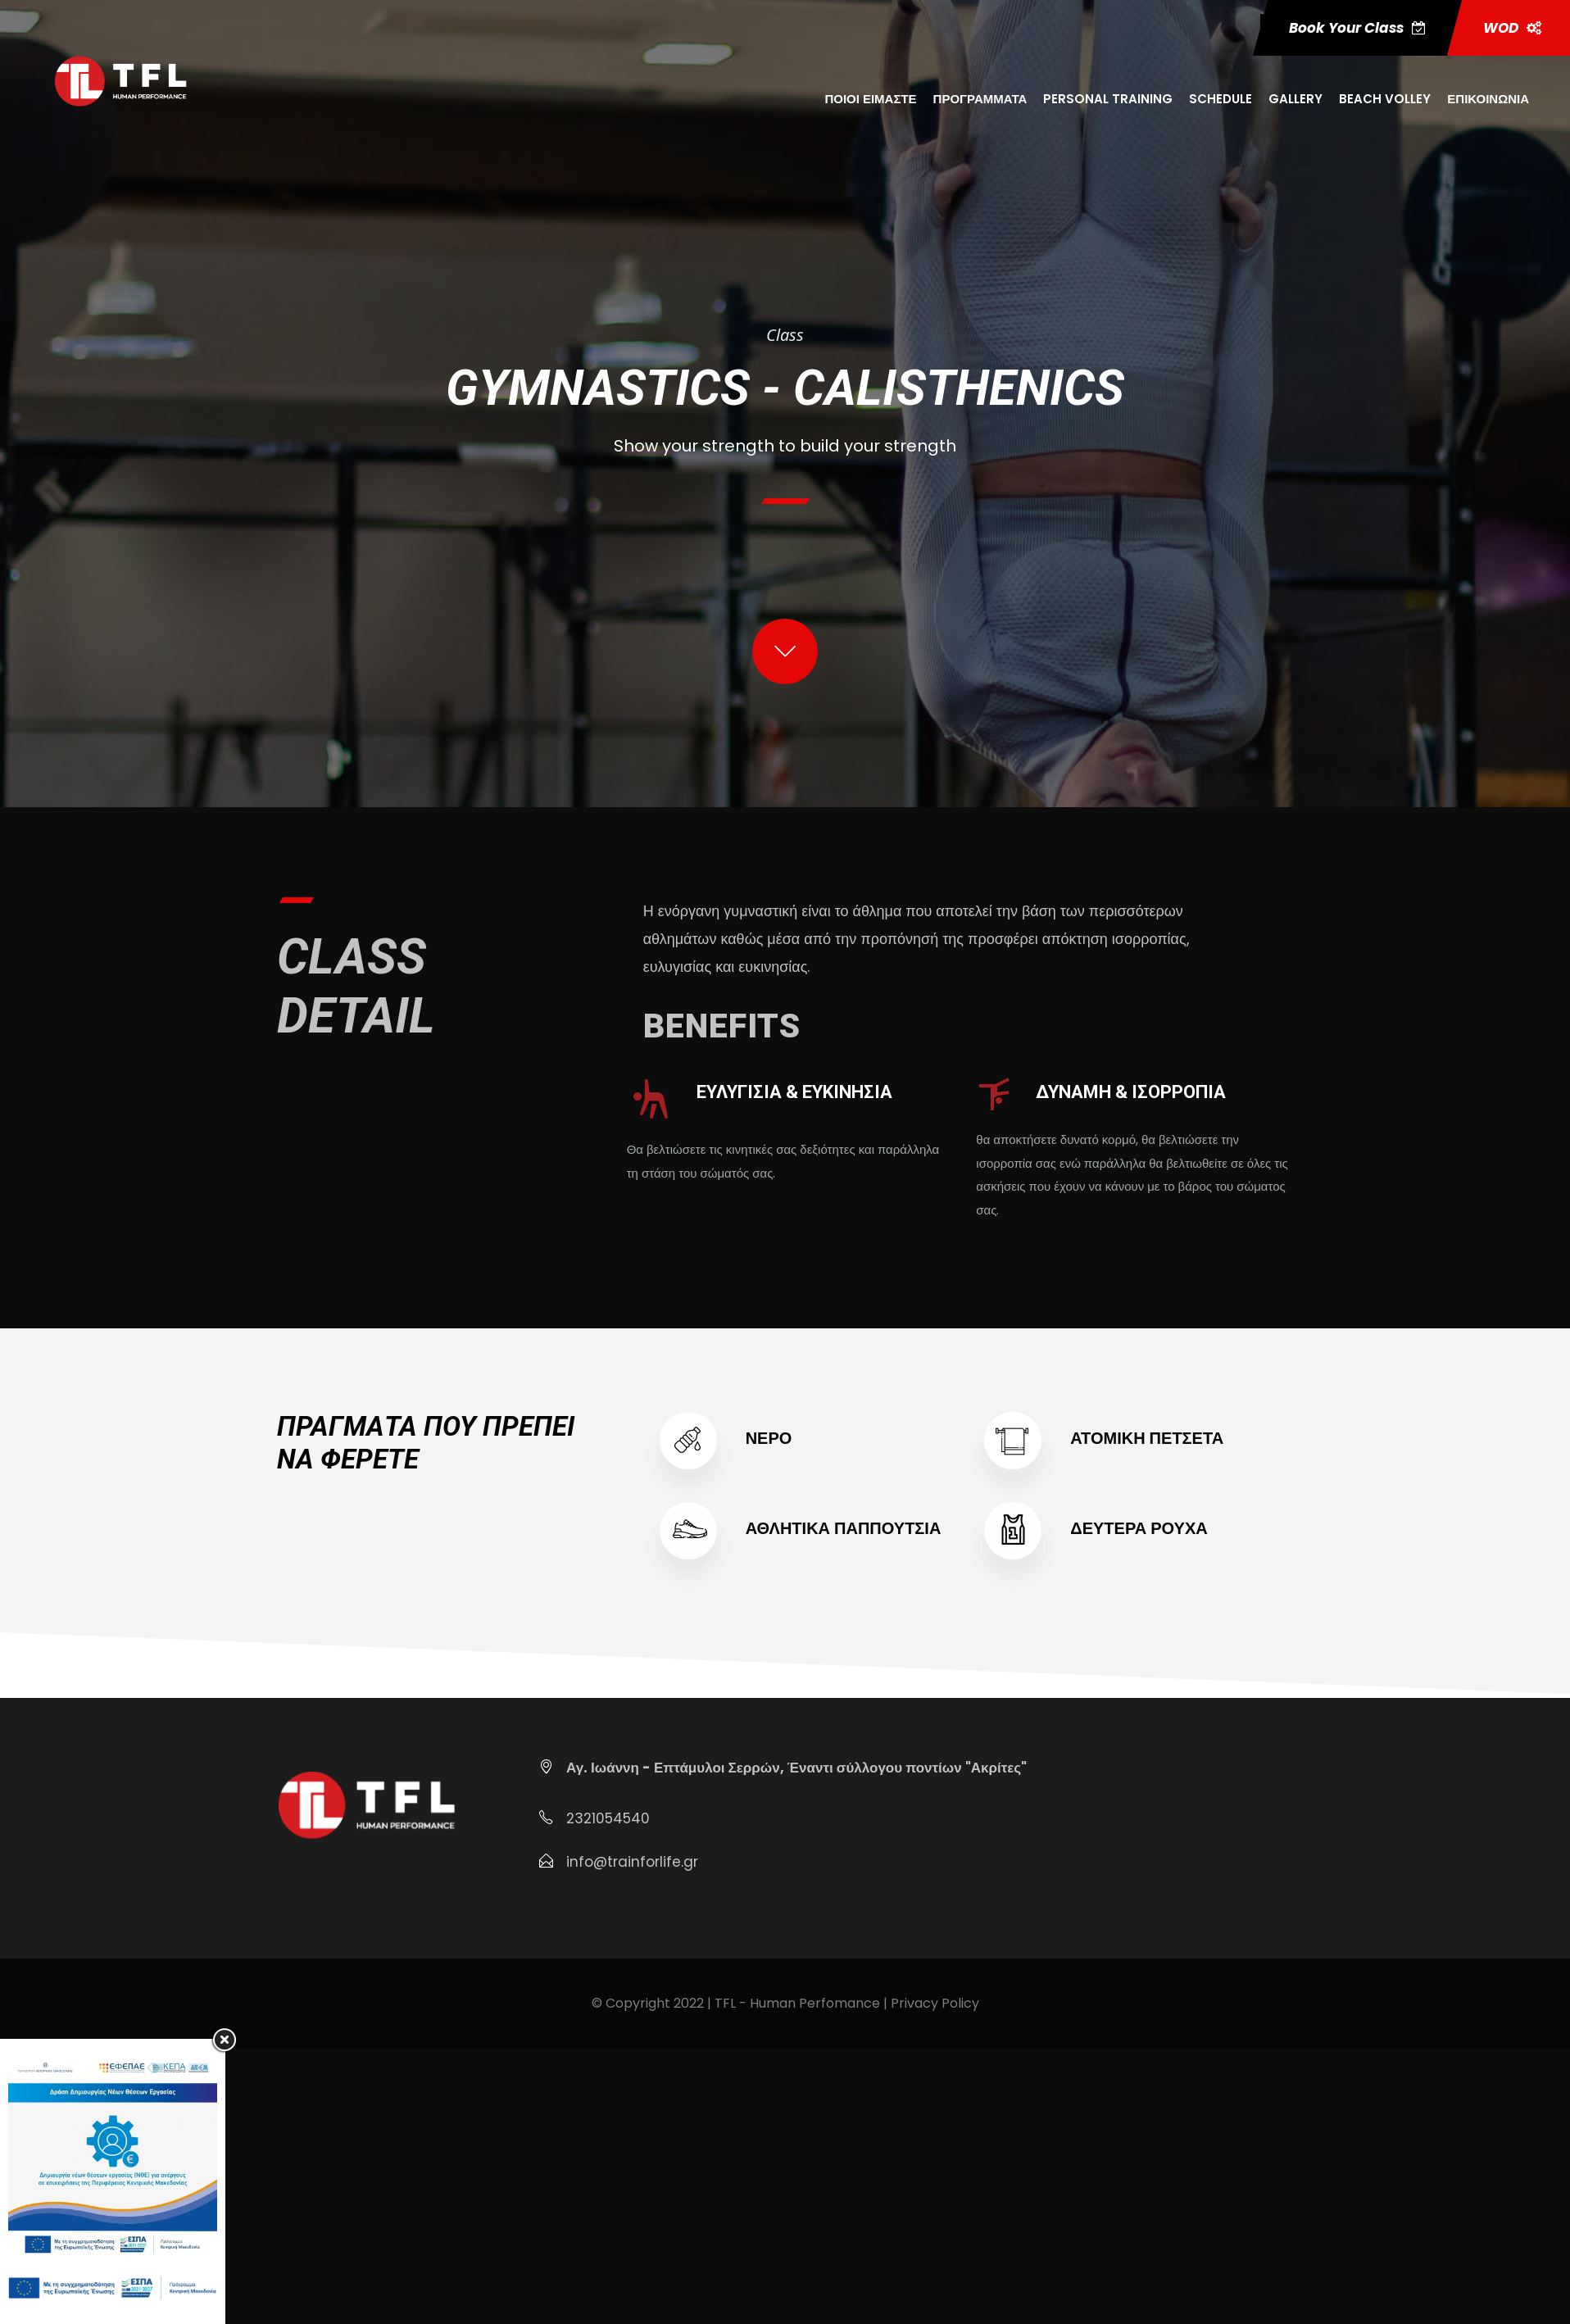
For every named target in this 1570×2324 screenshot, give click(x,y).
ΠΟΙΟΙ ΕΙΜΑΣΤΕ (870, 98)
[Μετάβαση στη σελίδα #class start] (785, 655)
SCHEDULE (1220, 98)
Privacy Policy (935, 2003)
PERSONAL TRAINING (1108, 98)
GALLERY (1295, 98)
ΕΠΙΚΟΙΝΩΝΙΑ (1488, 98)
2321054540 (608, 1818)
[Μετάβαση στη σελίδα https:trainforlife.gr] (120, 80)
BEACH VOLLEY (1385, 98)
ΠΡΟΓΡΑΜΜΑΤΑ (980, 98)
